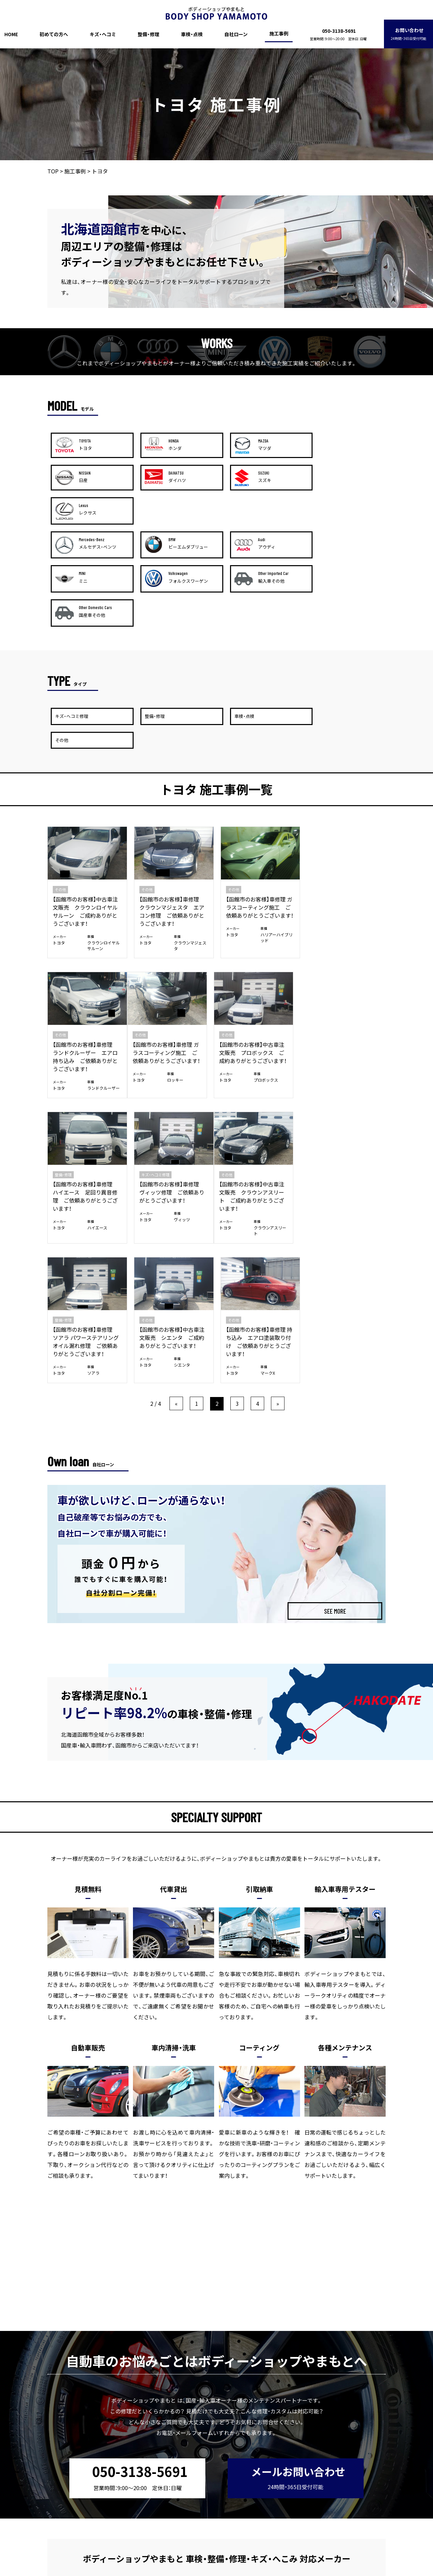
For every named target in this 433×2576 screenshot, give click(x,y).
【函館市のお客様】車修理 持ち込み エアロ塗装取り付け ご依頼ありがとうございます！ (345, 1101)
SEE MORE (335, 1376)
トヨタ (59, 848)
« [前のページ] (176, 1168)
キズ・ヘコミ (103, 34)
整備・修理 (148, 34)
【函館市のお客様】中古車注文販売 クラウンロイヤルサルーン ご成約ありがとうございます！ (85, 816)
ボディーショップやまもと (203, 2571)
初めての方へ (54, 34)
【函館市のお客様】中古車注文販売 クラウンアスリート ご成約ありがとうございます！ (85, 1101)
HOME (11, 34)
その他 (60, 794)
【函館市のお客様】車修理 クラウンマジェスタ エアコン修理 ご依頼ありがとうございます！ (171, 816)
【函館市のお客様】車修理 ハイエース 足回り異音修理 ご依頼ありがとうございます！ (257, 961)
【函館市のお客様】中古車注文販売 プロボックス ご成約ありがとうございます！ (172, 957)
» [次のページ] (277, 1168)
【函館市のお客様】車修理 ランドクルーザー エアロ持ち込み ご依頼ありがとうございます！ (344, 816)
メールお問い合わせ (298, 2242)
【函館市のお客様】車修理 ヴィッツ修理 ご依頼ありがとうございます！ (344, 957)
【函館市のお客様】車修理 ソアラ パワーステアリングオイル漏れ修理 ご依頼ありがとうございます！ (172, 1101)
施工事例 (278, 33)
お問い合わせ (408, 34)
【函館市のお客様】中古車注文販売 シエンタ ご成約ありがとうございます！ (257, 1097)
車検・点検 (192, 34)
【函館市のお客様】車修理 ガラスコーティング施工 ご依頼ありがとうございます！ (259, 812)
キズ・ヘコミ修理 (328, 940)
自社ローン (236, 34)
